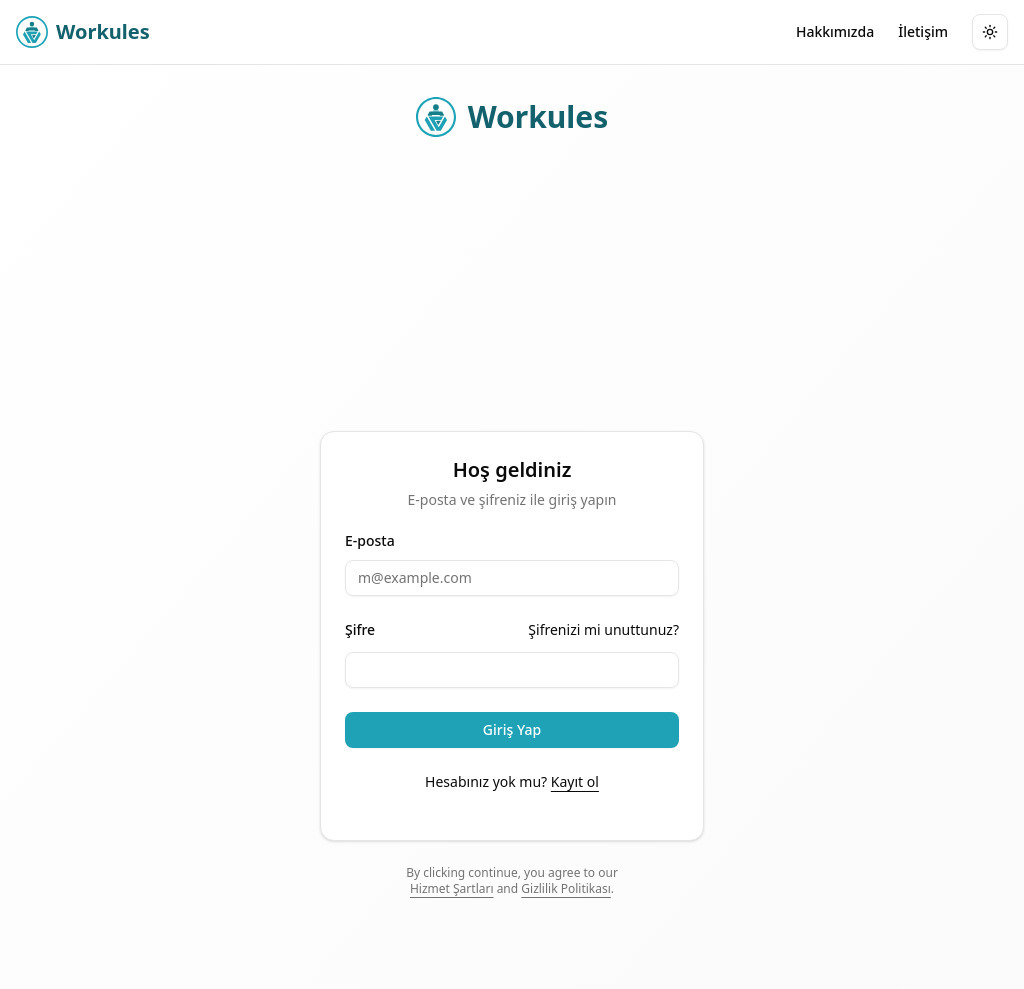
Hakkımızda (835, 31)
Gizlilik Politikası (566, 888)
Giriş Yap (512, 729)
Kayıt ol (575, 781)
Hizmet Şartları (452, 888)
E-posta (370, 541)
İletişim (923, 31)
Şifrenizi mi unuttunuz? (603, 629)
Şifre (360, 630)
